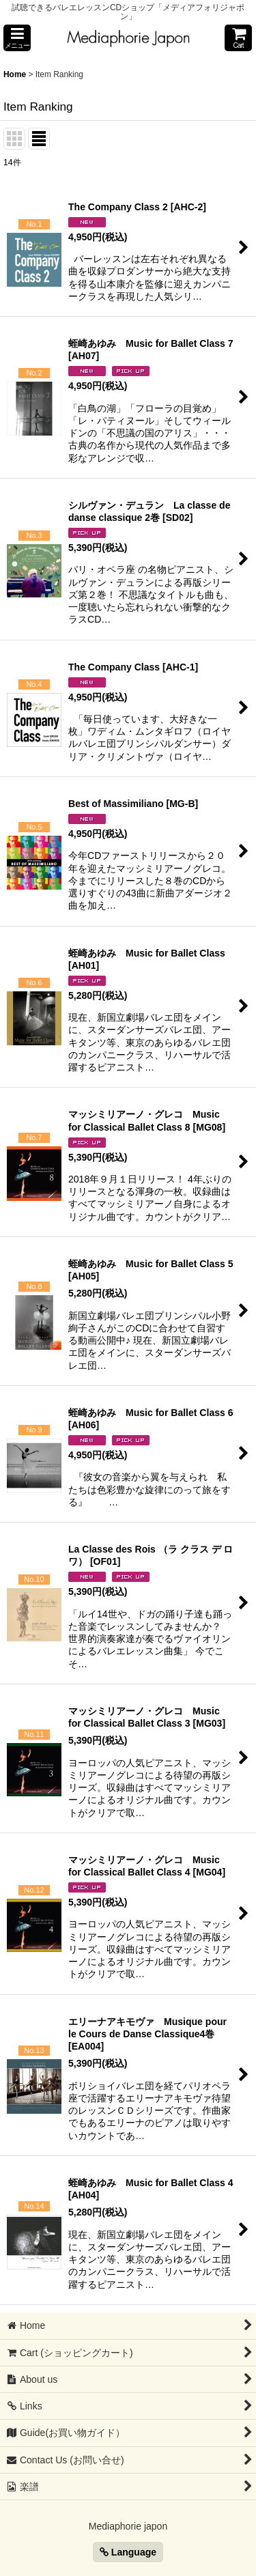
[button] (17, 38)
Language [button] (128, 2552)
